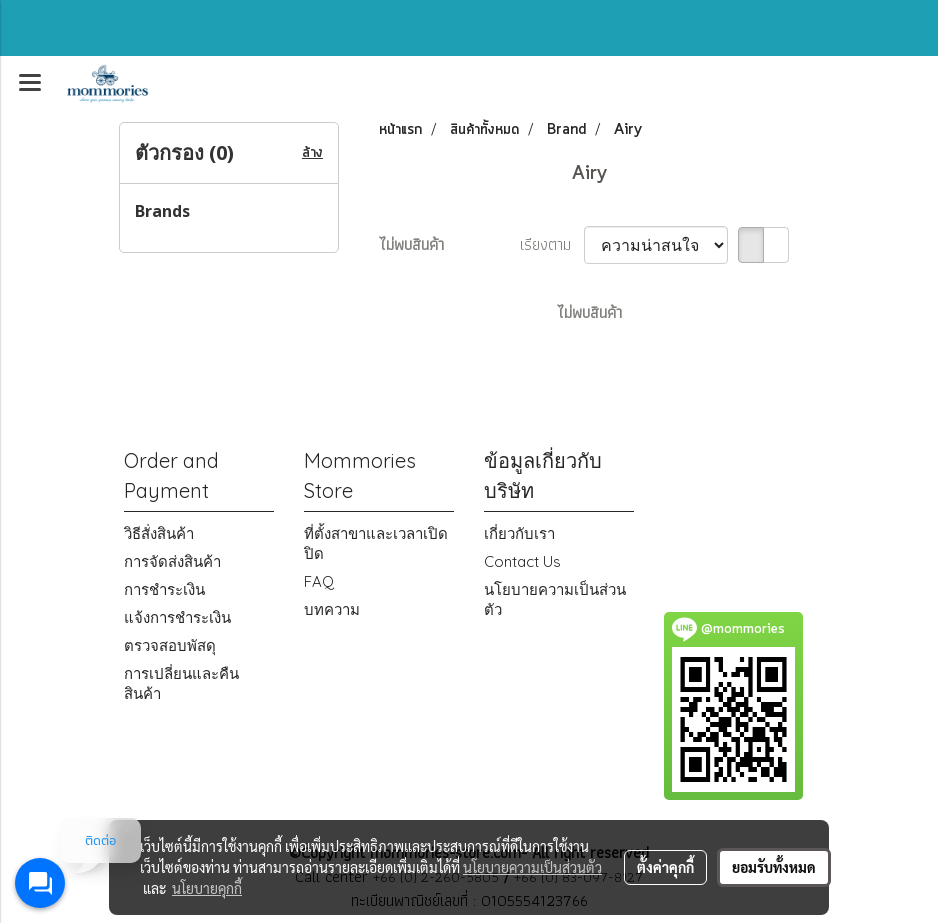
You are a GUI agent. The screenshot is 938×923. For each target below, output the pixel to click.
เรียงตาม (552, 245)
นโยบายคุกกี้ (207, 888)
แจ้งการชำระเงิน (177, 617)
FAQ (319, 581)
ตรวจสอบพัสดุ (170, 645)
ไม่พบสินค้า (411, 245)
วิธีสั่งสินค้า (159, 533)
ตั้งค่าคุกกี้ (665, 867)
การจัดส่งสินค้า (172, 561)
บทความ (332, 609)
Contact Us (522, 561)
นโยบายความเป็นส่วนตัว (532, 867)
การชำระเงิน (164, 589)
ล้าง (312, 153)
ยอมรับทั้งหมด (774, 867)
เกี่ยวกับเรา (519, 533)
